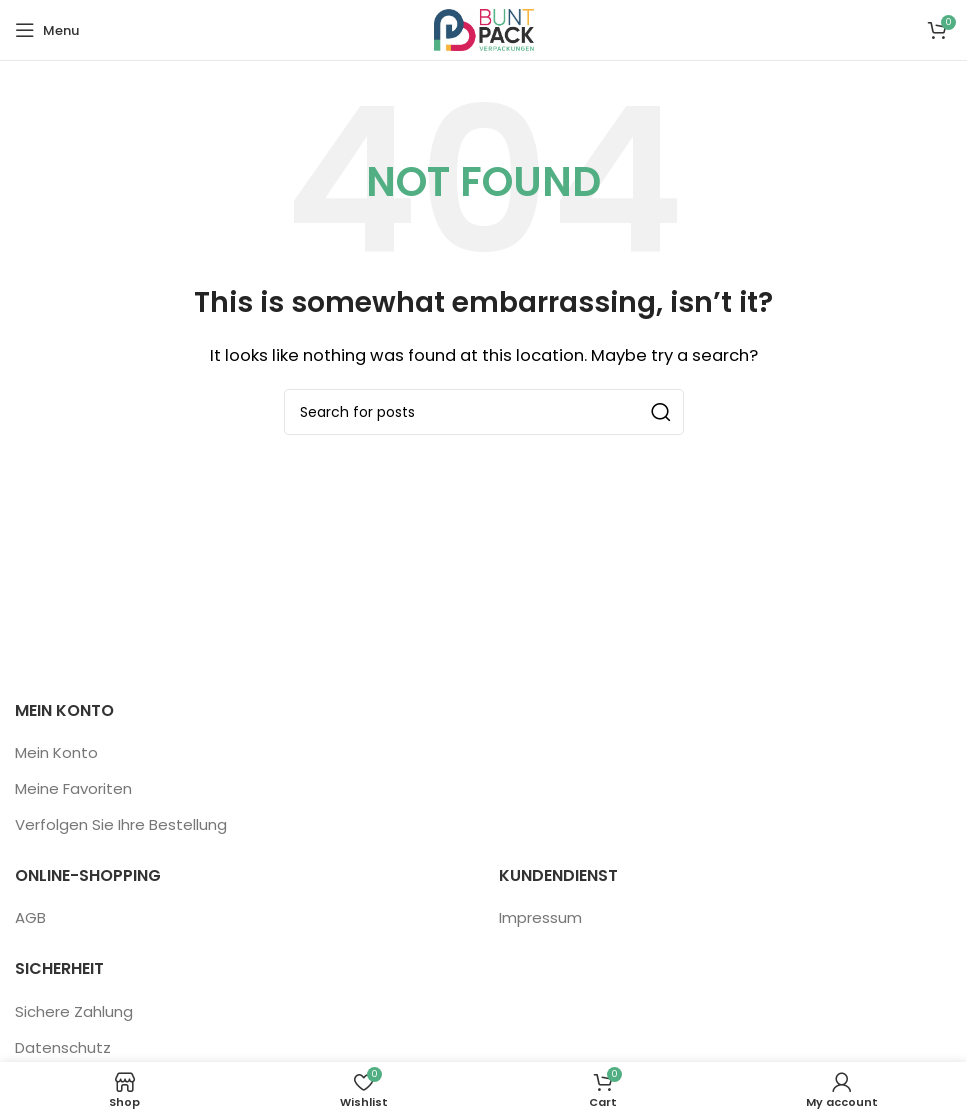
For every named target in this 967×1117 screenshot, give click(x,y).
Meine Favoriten (73, 788)
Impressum (540, 917)
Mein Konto (56, 752)
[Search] (484, 412)
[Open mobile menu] (47, 30)
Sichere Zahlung (74, 1011)
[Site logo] (484, 28)
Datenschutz (63, 1047)
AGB (30, 917)
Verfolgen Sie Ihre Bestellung (121, 824)
